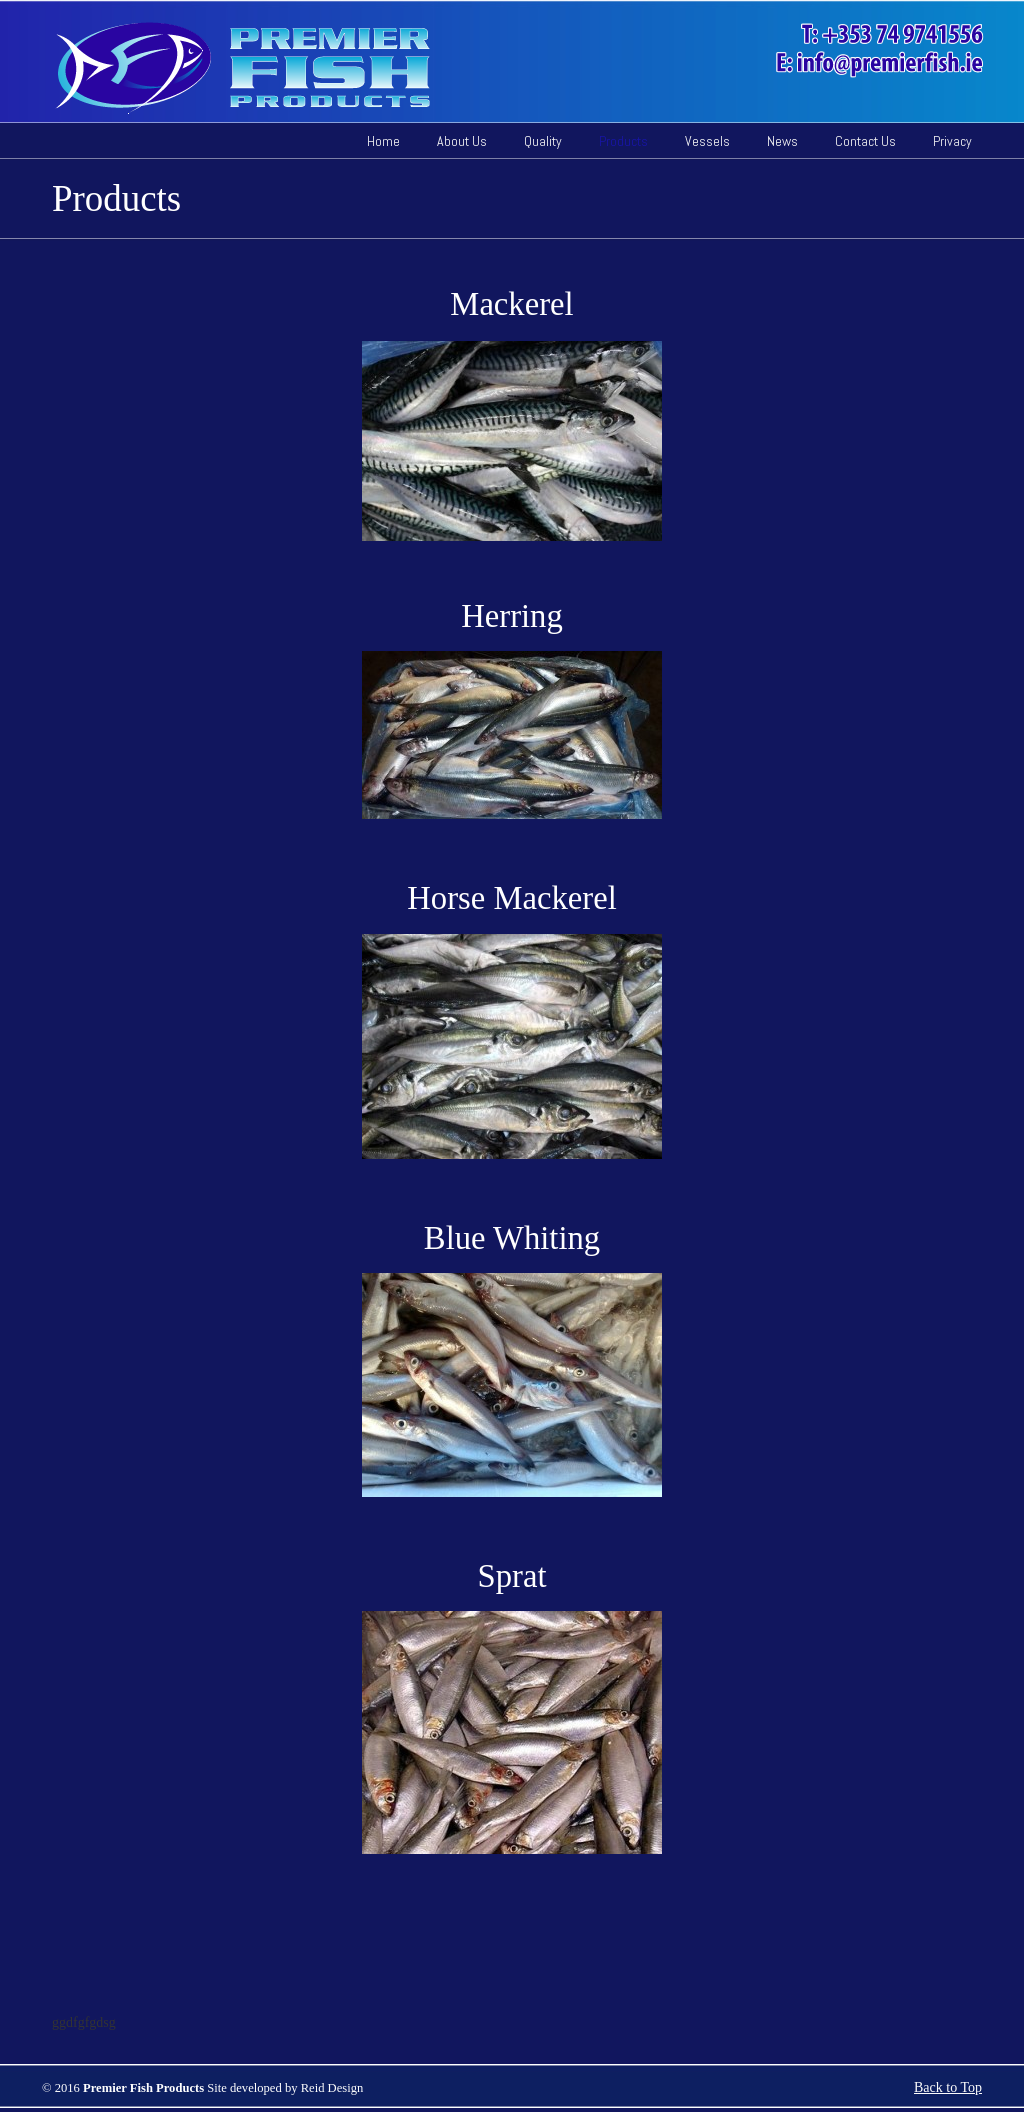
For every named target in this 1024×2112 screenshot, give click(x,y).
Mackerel (511, 304)
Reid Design (332, 2088)
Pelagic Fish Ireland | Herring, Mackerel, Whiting (529, 68)
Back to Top (948, 2087)
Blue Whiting (512, 1238)
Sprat (512, 1576)
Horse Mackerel (511, 898)
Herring (512, 616)
